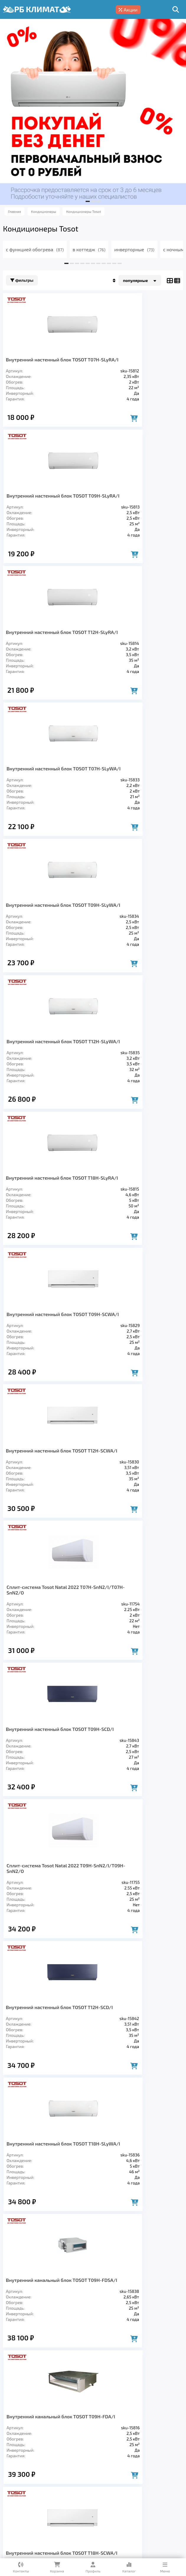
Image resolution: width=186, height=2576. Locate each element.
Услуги (38, 2480)
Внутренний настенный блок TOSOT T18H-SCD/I (137, 1945)
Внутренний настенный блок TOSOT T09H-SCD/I (46, 1080)
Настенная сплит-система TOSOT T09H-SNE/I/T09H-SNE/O (43, 1945)
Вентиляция (69, 2462)
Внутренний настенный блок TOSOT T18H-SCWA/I (46, 1511)
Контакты (59, 2489)
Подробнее (96, 2522)
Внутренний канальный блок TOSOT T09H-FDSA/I (46, 1367)
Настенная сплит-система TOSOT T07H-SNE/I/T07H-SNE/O (134, 1654)
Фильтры (21, 280)
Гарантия (156, 2480)
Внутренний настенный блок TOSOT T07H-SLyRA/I (46, 362)
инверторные (134, 249)
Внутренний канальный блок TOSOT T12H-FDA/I (138, 1511)
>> (127, 2029)
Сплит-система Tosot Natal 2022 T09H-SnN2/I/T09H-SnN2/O (133, 1080)
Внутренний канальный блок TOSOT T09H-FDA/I (138, 1367)
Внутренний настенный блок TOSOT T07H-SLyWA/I (137, 505)
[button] (88, 201)
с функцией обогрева (35, 249)
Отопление (108, 2462)
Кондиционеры (24, 2462)
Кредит (12, 2489)
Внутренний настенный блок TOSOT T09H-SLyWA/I (46, 649)
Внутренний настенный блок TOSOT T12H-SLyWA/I (137, 649)
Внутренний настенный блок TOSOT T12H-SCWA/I (46, 936)
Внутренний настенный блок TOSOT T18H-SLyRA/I (46, 793)
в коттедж (89, 249)
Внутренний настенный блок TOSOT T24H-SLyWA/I (46, 1798)
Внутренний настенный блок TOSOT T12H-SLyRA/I (46, 505)
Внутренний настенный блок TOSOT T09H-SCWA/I (137, 793)
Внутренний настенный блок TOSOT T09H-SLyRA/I (137, 362)
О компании (69, 2480)
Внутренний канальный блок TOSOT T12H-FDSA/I (46, 1654)
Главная (12, 2480)
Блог (34, 2489)
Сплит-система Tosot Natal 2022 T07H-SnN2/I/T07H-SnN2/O (133, 936)
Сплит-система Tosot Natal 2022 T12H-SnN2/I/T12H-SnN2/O (133, 1798)
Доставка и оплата (114, 2480)
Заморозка (145, 2462)
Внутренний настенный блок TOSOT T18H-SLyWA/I (137, 1224)
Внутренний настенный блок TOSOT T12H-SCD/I (46, 1224)
